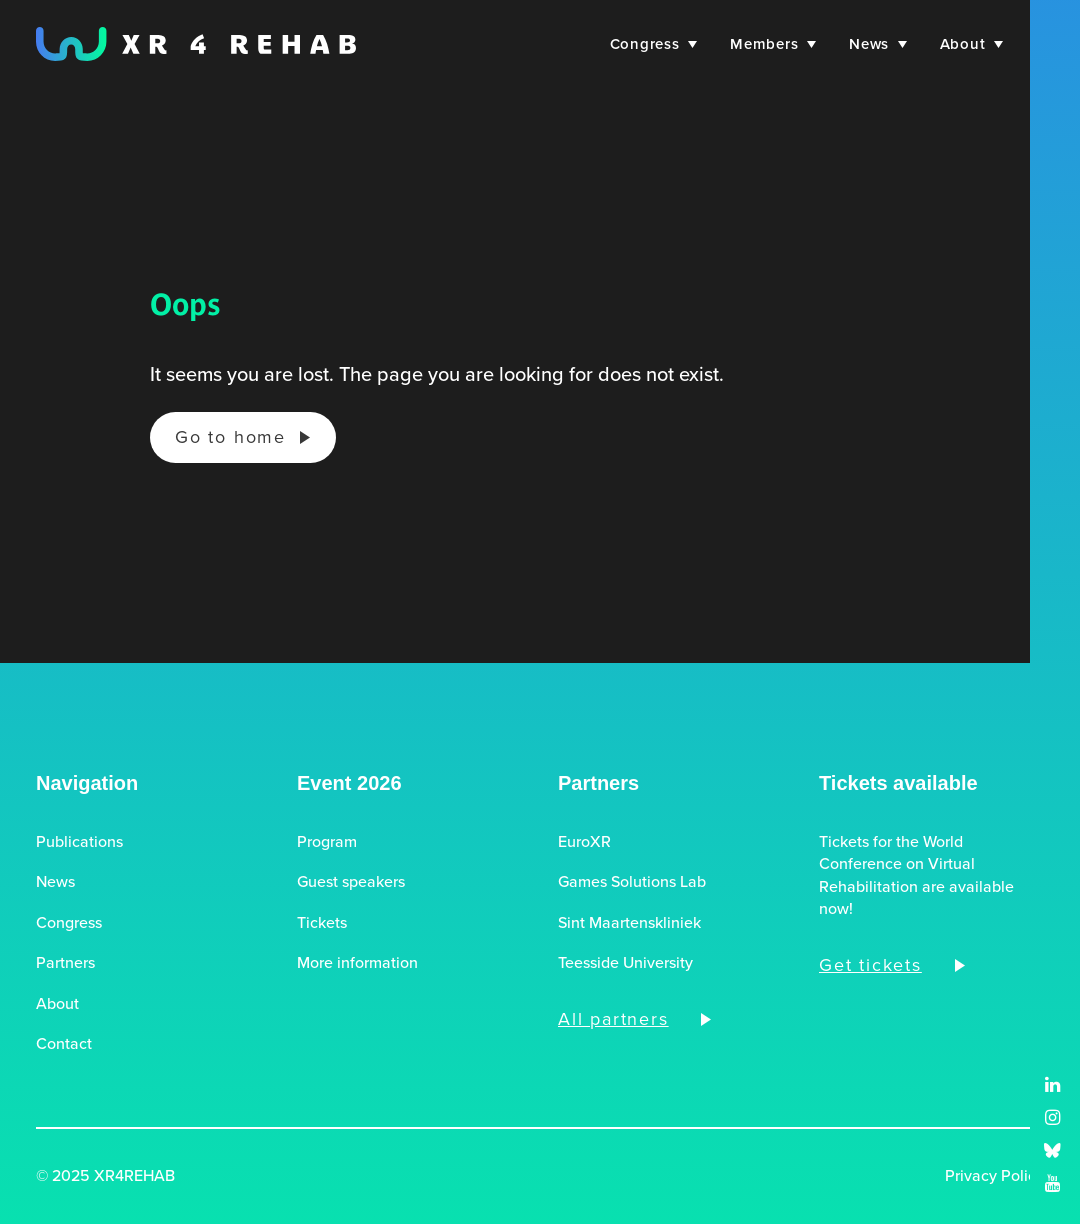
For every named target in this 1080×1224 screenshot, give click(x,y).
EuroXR (584, 842)
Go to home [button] (230, 437)
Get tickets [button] (870, 965)
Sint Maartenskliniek (629, 923)
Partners (65, 963)
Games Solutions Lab (632, 882)
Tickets (322, 923)
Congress (654, 44)
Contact (64, 1044)
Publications (79, 842)
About (971, 44)
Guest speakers (351, 882)
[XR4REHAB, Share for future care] (196, 44)
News (878, 44)
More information (357, 963)
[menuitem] (651, 44)
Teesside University (625, 963)
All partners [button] (613, 1019)
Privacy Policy (994, 1176)
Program (327, 842)
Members (773, 44)
